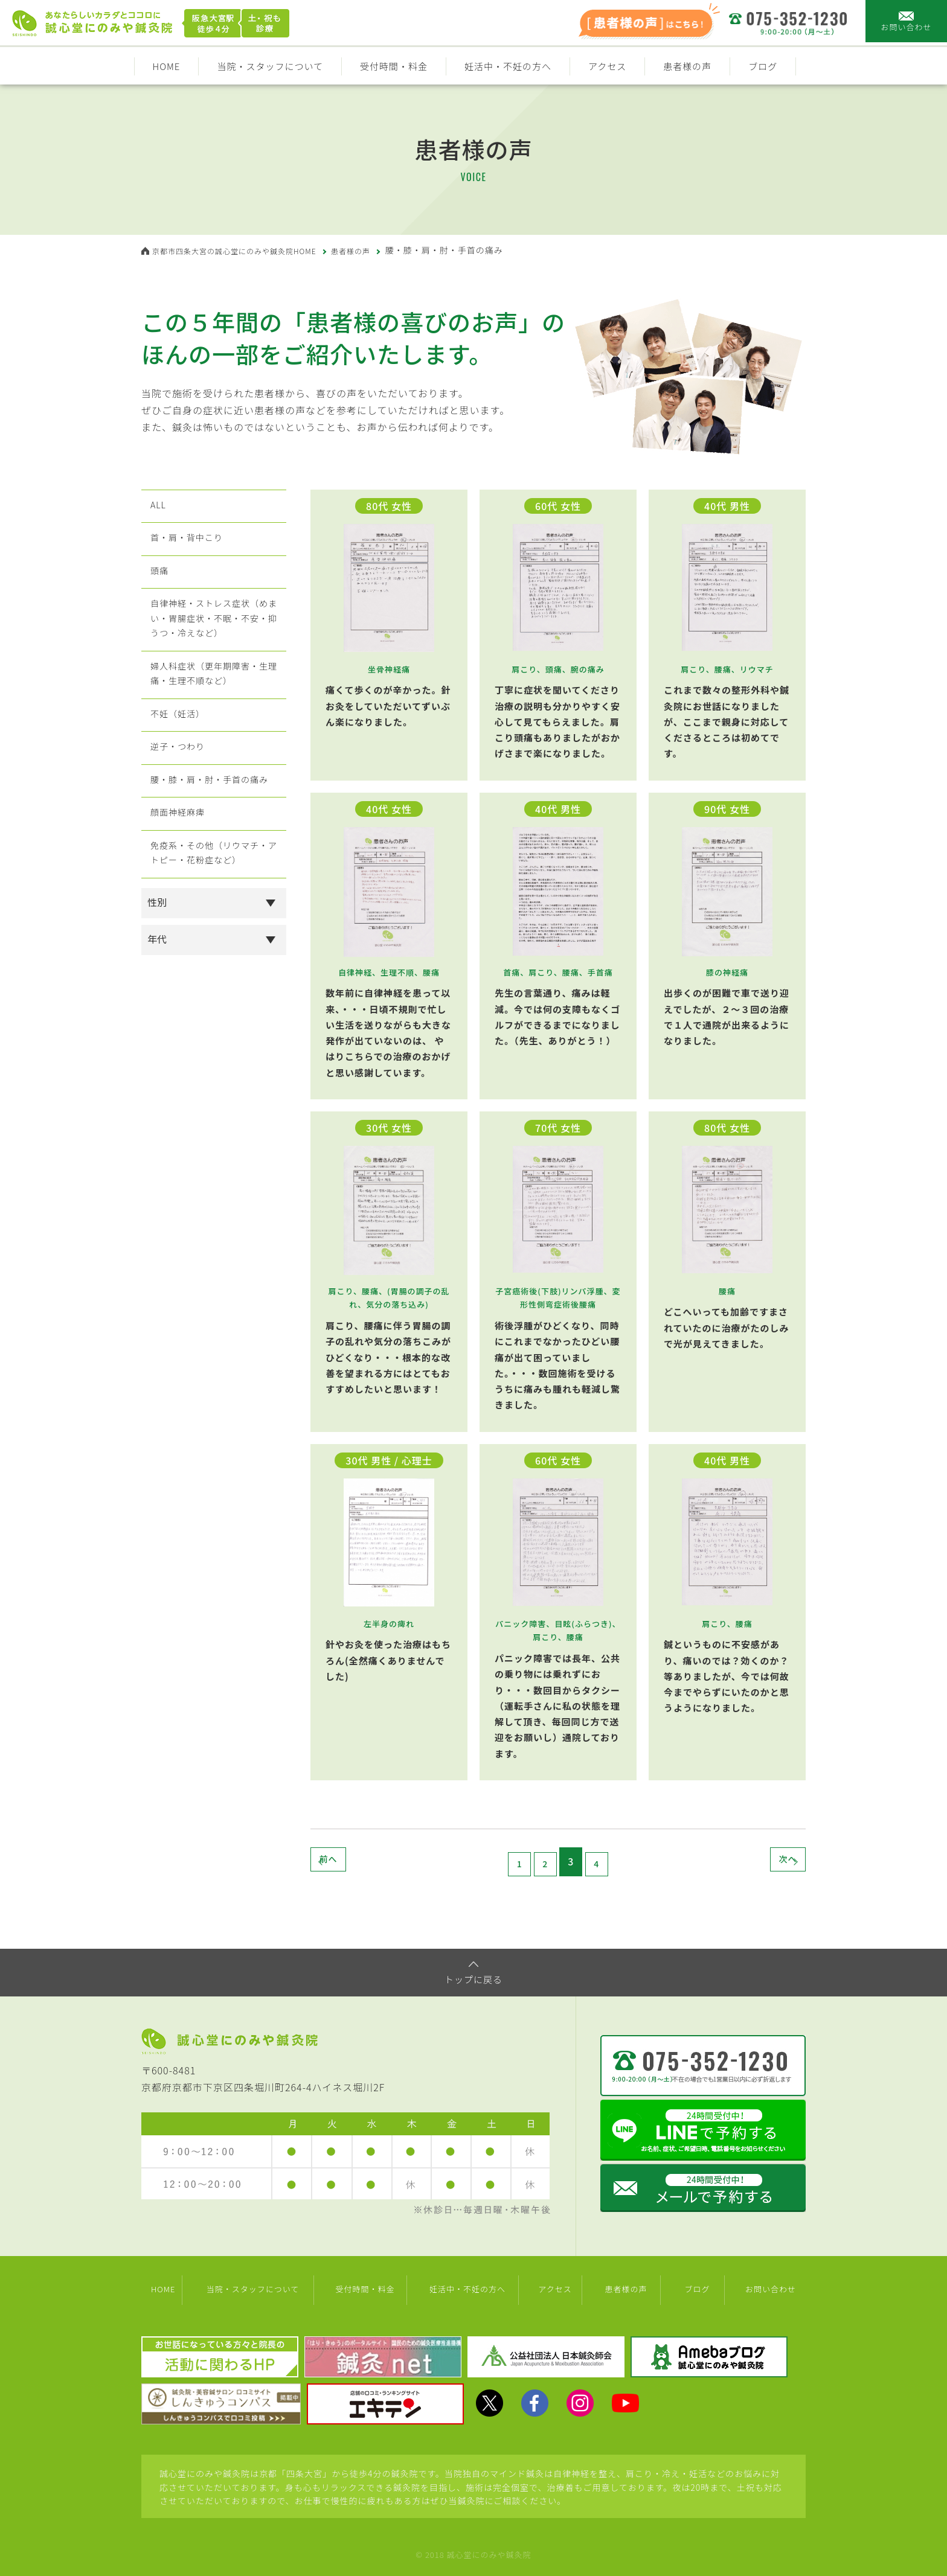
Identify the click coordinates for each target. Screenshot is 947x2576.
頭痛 (157, 588)
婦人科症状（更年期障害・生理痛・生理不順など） (213, 710)
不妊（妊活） (177, 759)
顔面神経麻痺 (177, 878)
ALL (155, 509)
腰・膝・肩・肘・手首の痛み (213, 838)
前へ (352, 1861)
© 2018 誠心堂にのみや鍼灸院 (473, 2550)
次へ (763, 1861)
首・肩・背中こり (188, 549)
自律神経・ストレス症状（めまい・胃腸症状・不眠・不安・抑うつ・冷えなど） (213, 645)
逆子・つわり (177, 798)
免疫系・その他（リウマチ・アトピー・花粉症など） (213, 926)
